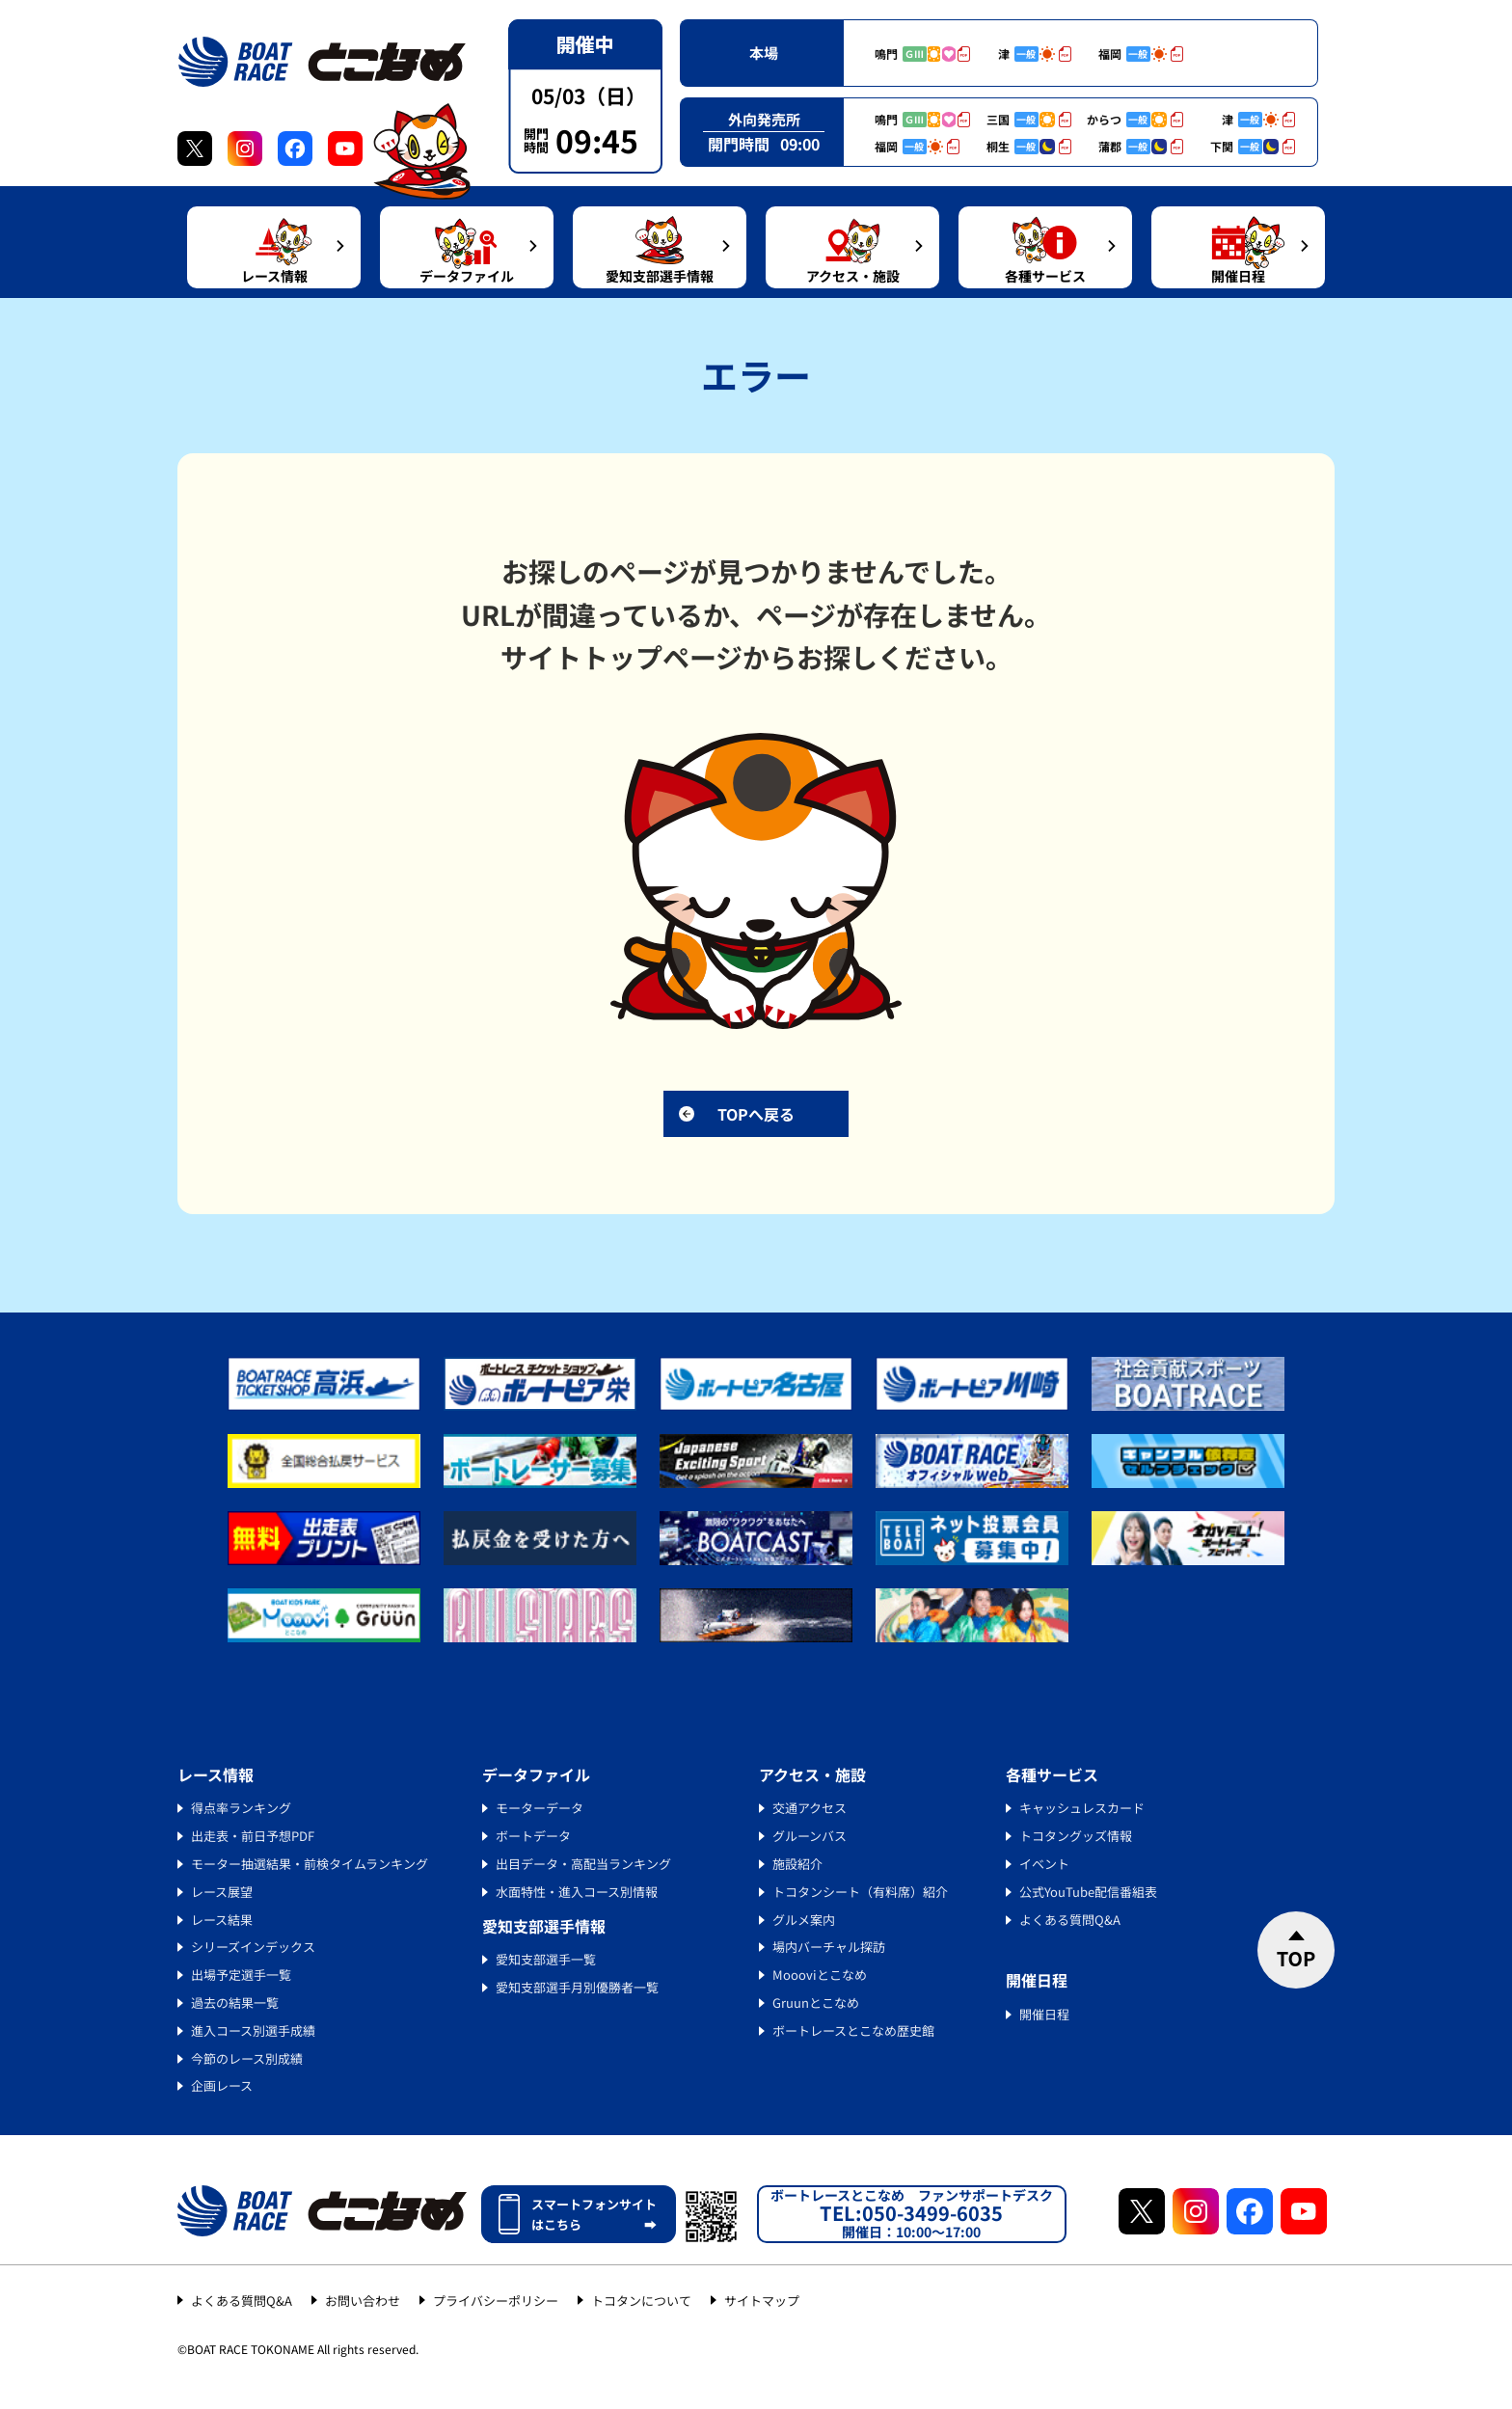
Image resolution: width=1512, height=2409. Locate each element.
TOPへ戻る (756, 1113)
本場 (763, 52)
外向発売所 (764, 119)
